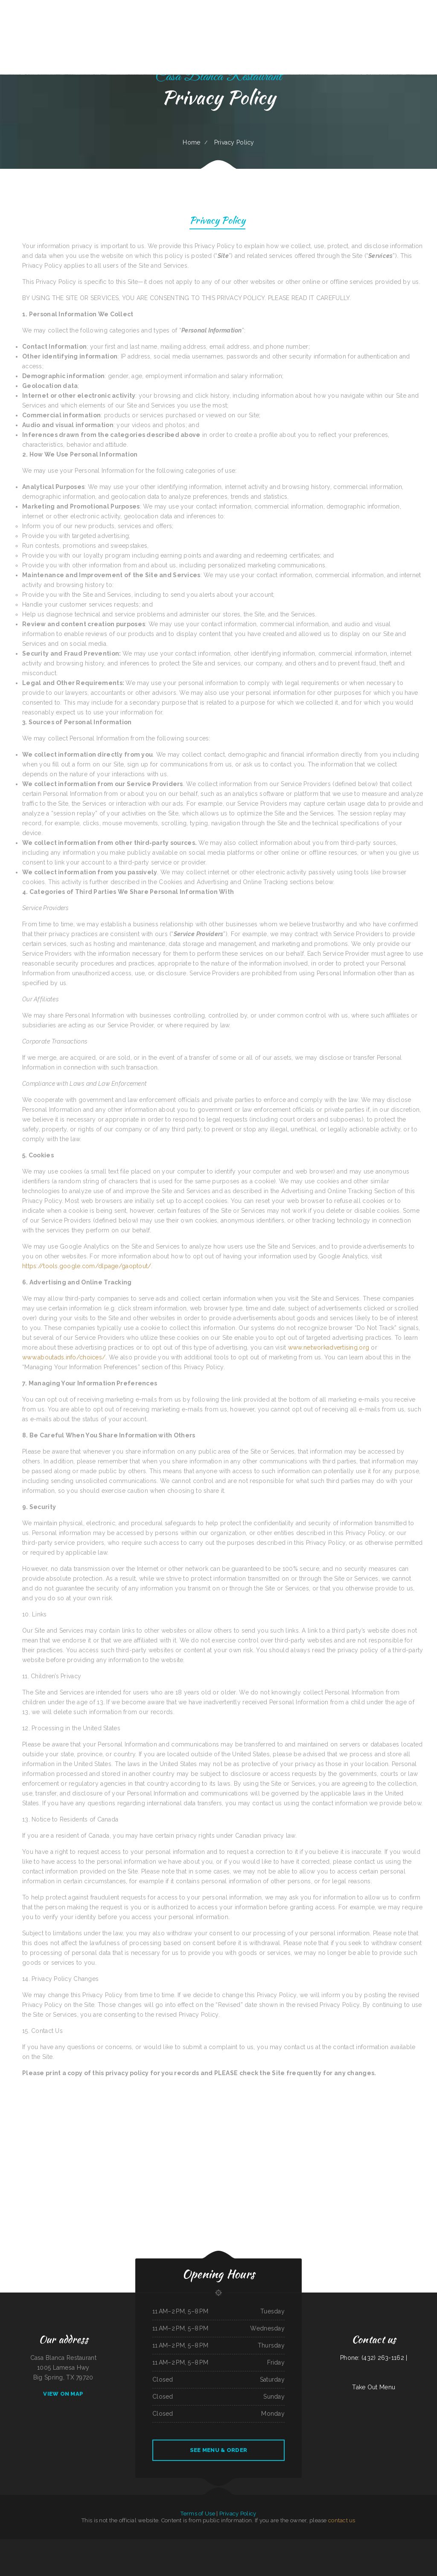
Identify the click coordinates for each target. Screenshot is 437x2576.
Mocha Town (196, 2553)
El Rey (334, 2553)
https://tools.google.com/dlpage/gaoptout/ (86, 1266)
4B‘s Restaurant (187, 2553)
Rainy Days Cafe (103, 2553)
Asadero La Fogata (205, 2553)
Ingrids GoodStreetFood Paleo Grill (160, 2553)
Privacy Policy (217, 221)
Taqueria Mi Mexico (318, 2553)
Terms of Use (198, 2513)
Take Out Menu (373, 2387)
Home (191, 142)
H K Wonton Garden (260, 2553)
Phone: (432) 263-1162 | (373, 2357)
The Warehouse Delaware (218, 2553)
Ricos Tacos (349, 2553)
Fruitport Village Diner (175, 2553)
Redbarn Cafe (327, 2553)
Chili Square (250, 2553)
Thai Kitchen (146, 2553)
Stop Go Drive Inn (231, 2553)
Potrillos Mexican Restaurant (115, 2553)
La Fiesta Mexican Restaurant (275, 2553)
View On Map (63, 2394)
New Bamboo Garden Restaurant (133, 2553)
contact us (341, 2520)
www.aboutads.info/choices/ (63, 1357)
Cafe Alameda (340, 2553)
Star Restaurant (307, 2553)
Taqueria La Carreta (297, 2553)
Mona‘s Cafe (287, 2553)
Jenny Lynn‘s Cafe (242, 2553)
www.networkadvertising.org (328, 1347)
